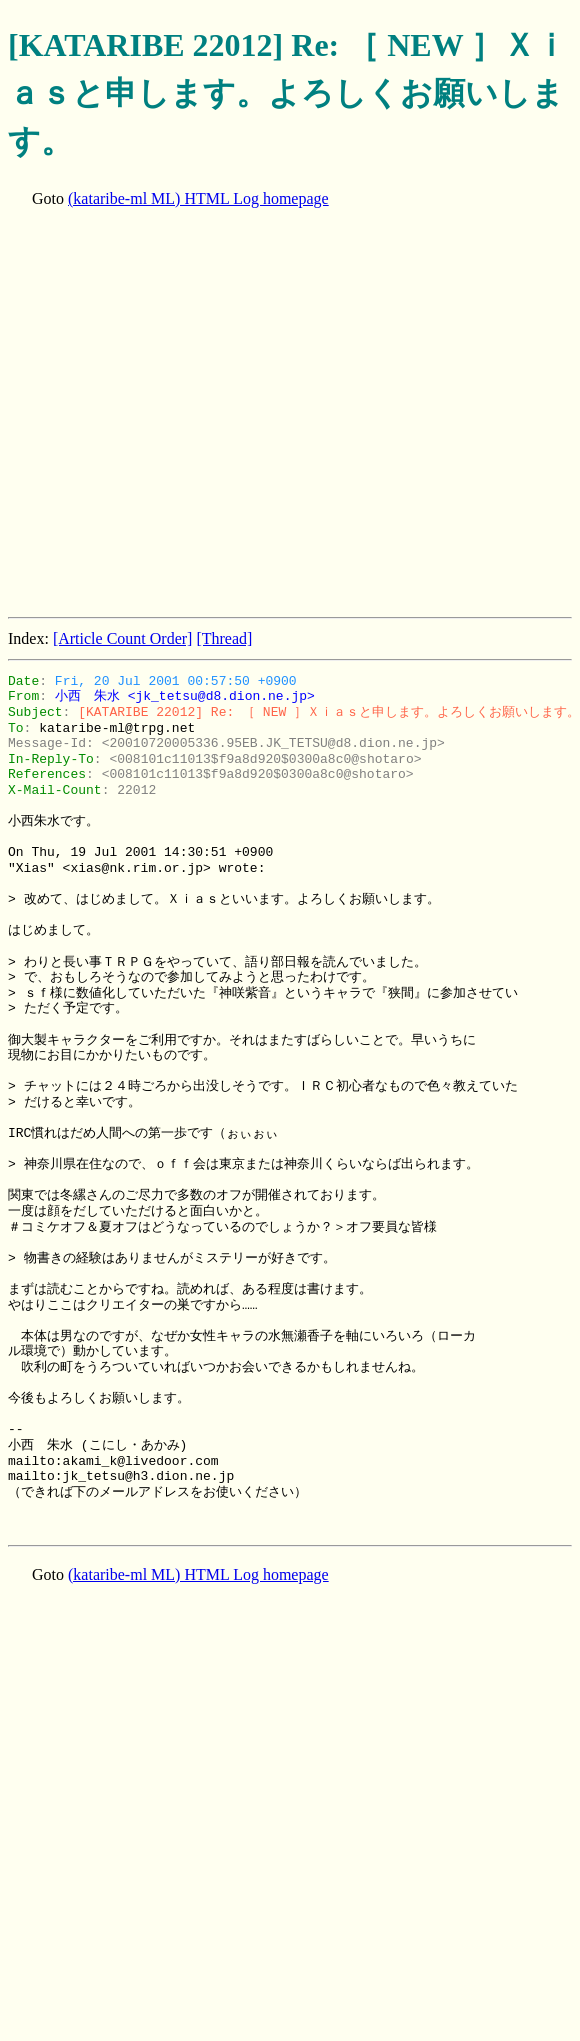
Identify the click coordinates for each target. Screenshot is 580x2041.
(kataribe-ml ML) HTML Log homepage (198, 198)
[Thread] (224, 638)
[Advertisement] (187, 414)
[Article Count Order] (123, 638)
